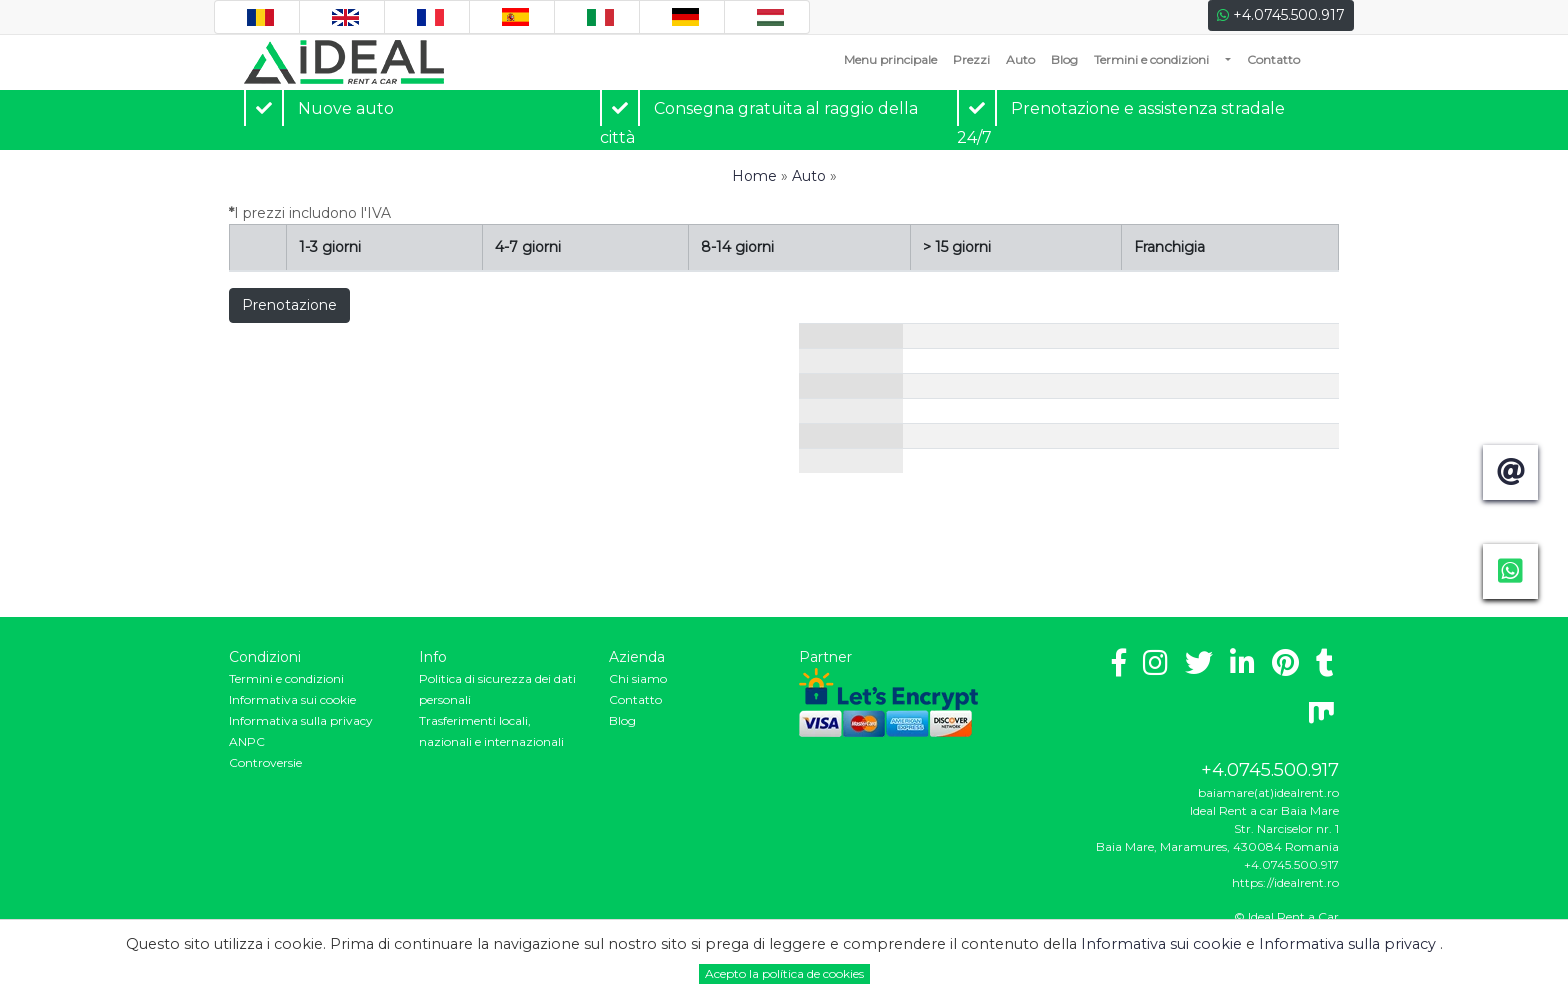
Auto (1020, 59)
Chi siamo (638, 678)
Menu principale (894, 58)
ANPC (247, 741)
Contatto (1273, 59)
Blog (1064, 59)
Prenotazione (289, 305)
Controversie (265, 762)
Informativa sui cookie (292, 699)
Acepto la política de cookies (784, 973)
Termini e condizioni (1151, 59)
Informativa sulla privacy (301, 720)
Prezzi (971, 59)
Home (754, 176)
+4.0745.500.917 (1281, 15)
